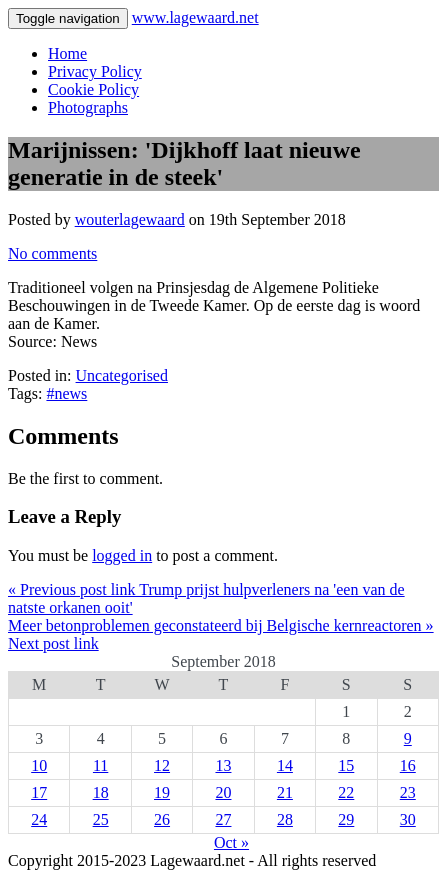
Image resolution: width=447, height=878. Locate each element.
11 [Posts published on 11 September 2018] (100, 765)
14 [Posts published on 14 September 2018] (285, 765)
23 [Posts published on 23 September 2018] (408, 792)
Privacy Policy (95, 71)
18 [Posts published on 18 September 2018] (101, 792)
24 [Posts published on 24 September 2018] (39, 819)
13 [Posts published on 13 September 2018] (223, 765)
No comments (52, 253)
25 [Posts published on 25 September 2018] (101, 819)
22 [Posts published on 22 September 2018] (346, 792)
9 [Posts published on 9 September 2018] (408, 738)
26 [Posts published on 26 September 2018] (162, 819)
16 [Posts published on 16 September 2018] (408, 765)
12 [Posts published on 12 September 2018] (162, 765)
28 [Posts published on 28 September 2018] (285, 819)
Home (67, 53)
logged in (122, 555)
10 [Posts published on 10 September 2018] (39, 765)
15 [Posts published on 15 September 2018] (346, 765)
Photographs (88, 107)
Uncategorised (122, 375)
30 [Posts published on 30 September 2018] (408, 819)
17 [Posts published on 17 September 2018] (39, 792)
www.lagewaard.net (195, 17)
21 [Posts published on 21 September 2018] (285, 792)
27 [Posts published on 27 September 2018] (223, 819)
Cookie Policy (93, 89)
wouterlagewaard (130, 219)
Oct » (231, 842)
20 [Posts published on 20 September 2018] (223, 792)
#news (66, 393)
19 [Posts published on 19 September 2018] (162, 792)
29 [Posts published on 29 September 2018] (346, 819)
